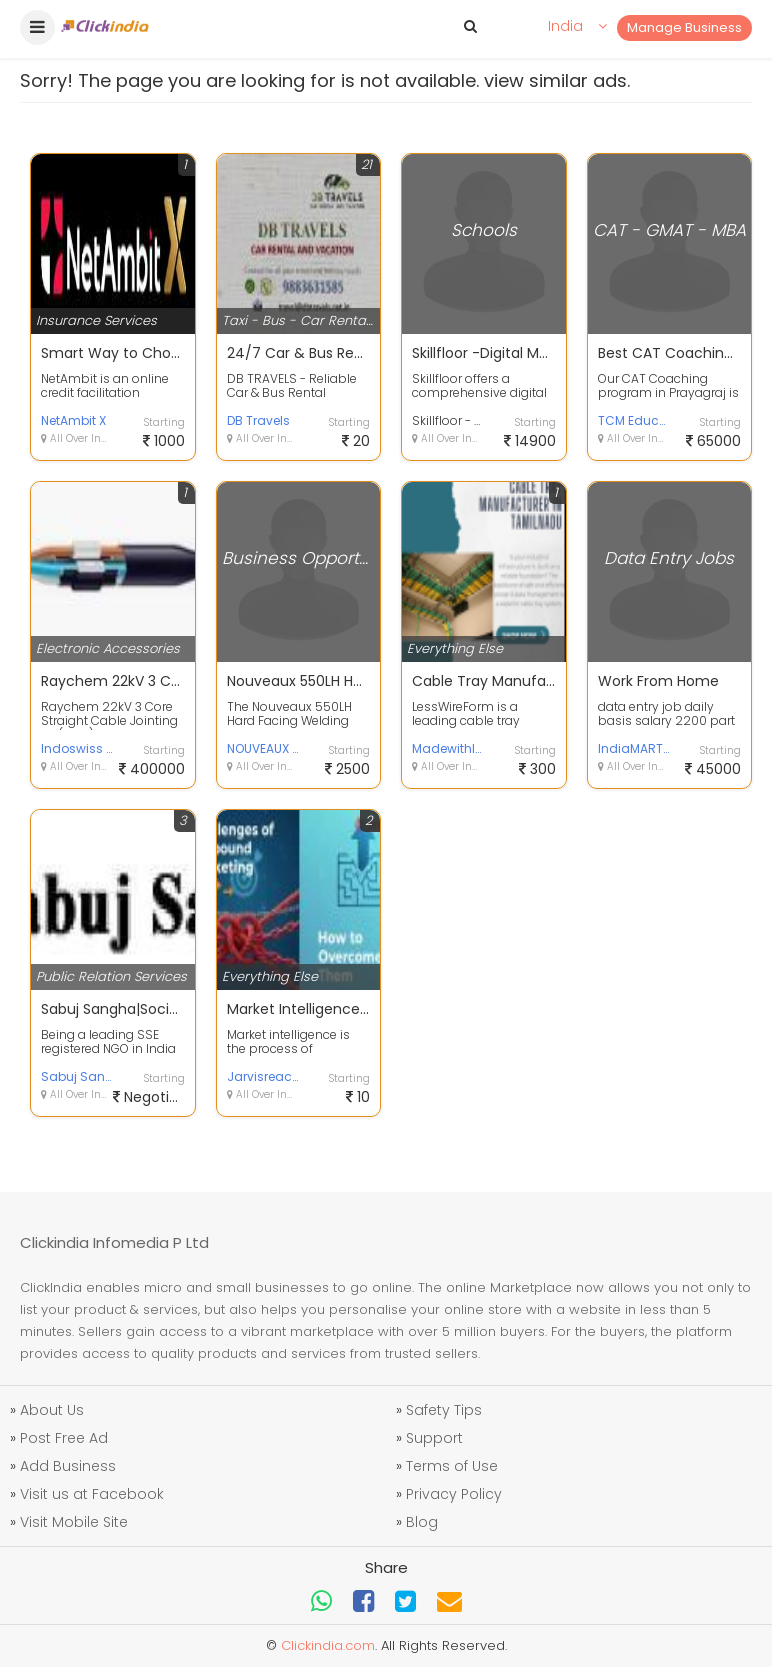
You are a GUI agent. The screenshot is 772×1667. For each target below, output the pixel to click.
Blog (422, 1522)
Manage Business (684, 27)
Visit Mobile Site (74, 1522)
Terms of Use (452, 1466)
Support (434, 1438)
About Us (52, 1410)
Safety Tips (444, 1410)
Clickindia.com (328, 1645)
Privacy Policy (454, 1494)
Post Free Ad (64, 1438)
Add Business (68, 1466)
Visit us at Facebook (92, 1494)
